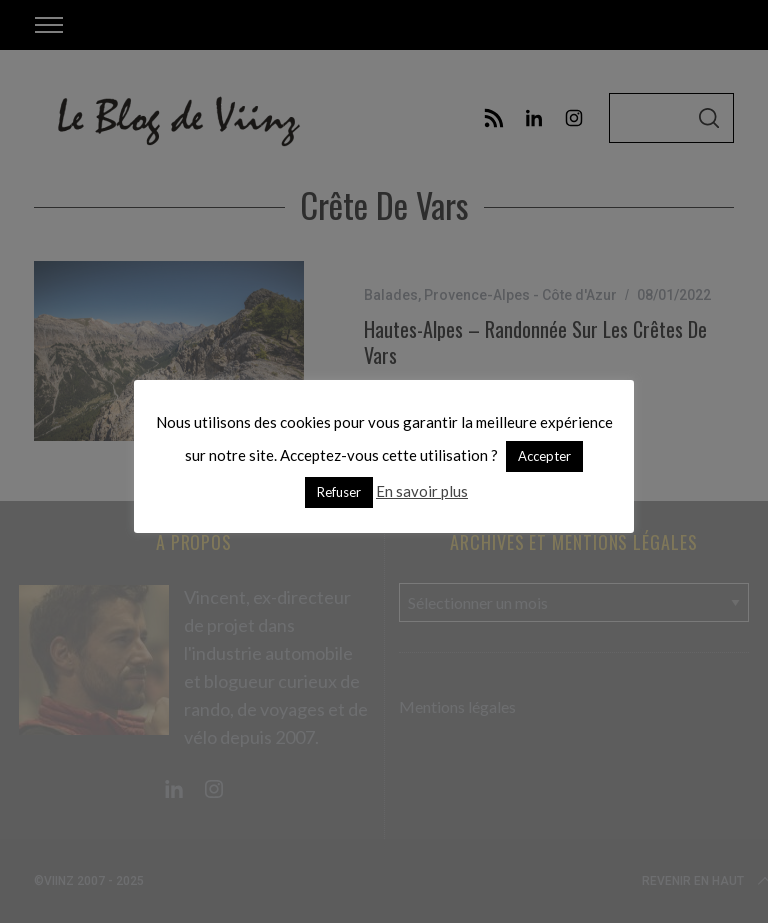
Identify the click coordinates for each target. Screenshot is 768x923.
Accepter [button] (544, 456)
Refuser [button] (339, 492)
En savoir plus (422, 491)
